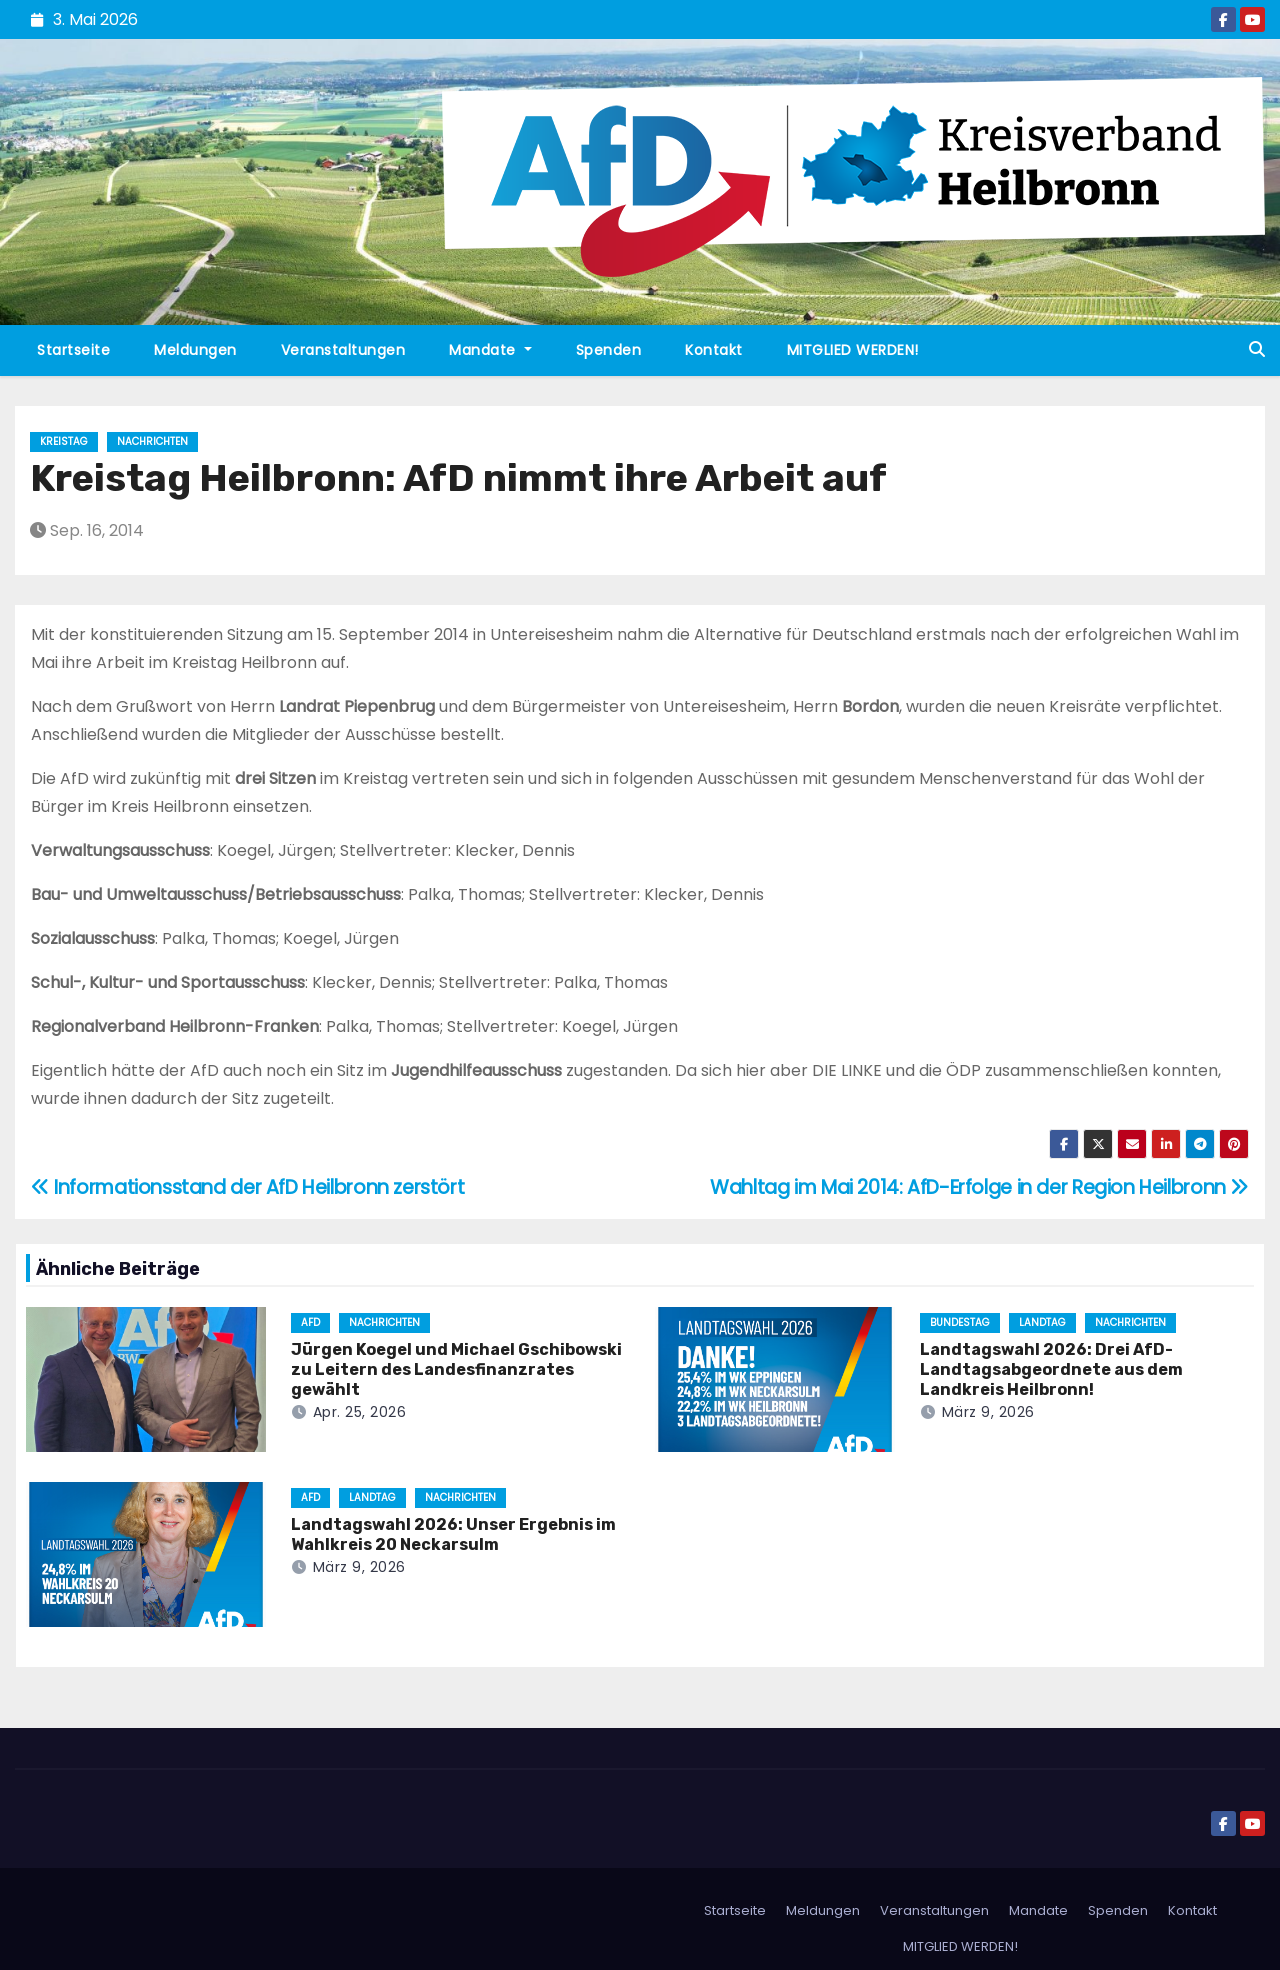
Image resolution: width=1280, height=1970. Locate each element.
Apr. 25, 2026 (360, 1412)
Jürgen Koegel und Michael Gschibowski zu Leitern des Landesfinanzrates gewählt (456, 1369)
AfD (310, 1322)
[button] (1257, 349)
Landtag (1042, 1322)
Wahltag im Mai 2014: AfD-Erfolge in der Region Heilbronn (979, 1187)
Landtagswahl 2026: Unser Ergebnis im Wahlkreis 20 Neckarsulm (453, 1534)
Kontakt (714, 350)
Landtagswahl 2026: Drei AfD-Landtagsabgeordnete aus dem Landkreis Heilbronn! (1051, 1369)
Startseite (73, 350)
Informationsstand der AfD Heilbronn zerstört (247, 1187)
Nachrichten (152, 441)
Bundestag (960, 1322)
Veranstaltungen (343, 350)
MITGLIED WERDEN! (853, 350)
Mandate (490, 350)
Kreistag (64, 441)
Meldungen (195, 350)
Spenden (609, 350)
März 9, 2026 (988, 1412)
